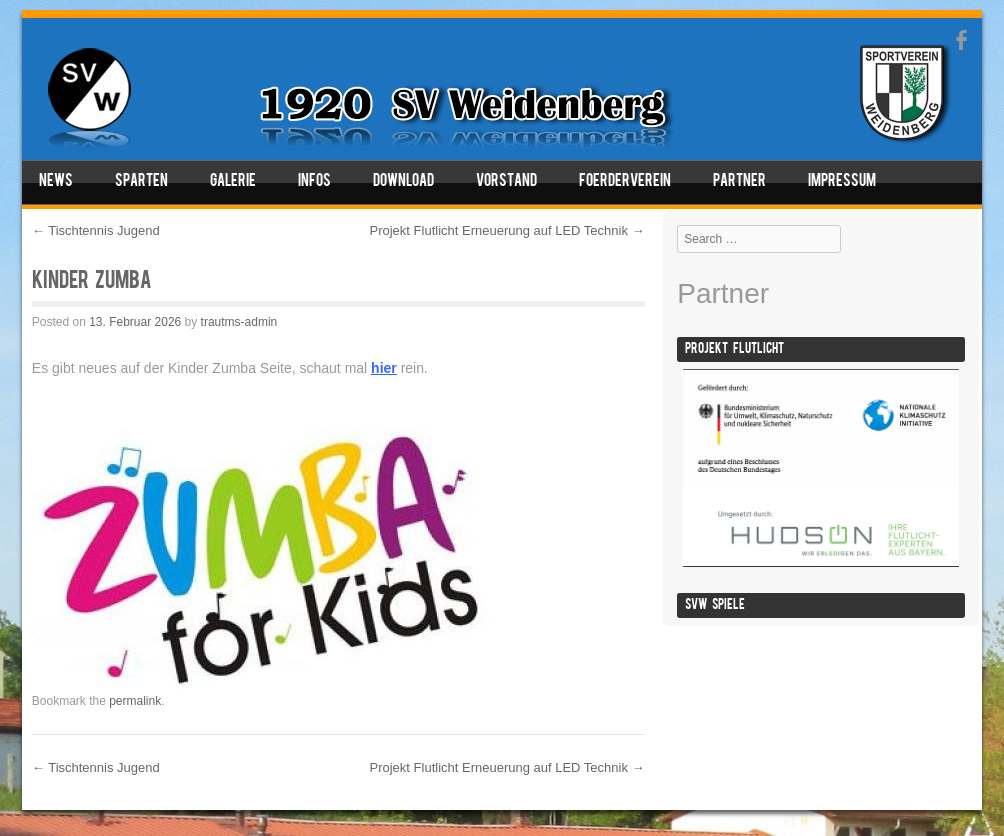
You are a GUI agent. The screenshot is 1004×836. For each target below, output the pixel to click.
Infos (314, 182)
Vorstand (506, 182)
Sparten (141, 182)
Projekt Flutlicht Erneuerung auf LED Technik (507, 230)
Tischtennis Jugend (96, 230)
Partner (739, 182)
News (56, 182)
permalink (135, 701)
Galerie (233, 182)
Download (403, 182)
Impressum (842, 182)
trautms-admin (239, 322)
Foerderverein (625, 182)
